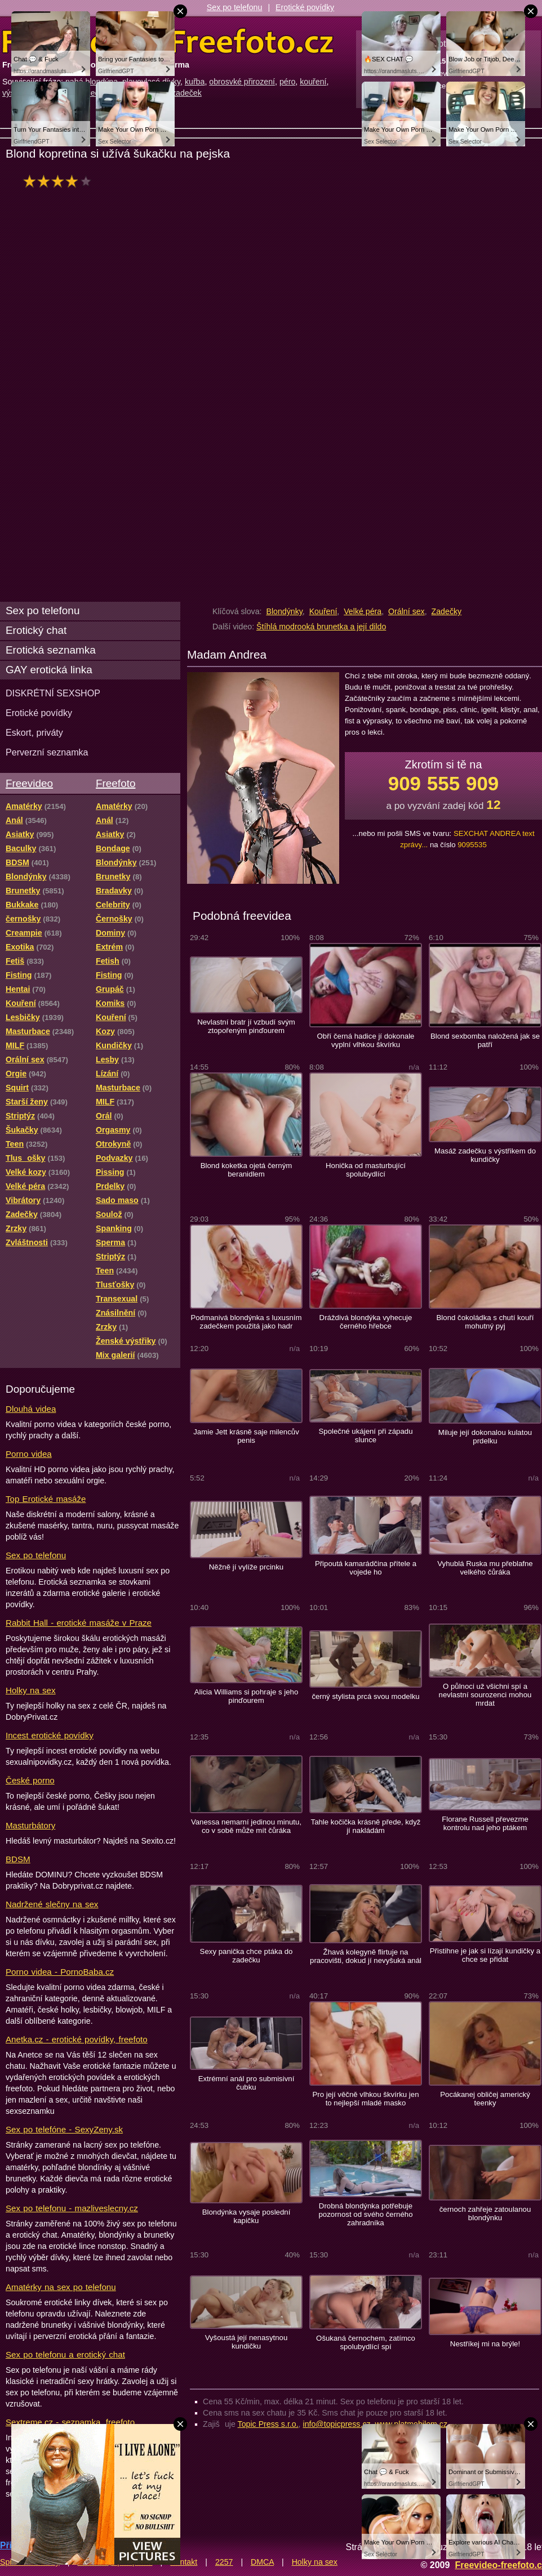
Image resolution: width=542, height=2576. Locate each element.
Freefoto (115, 783)
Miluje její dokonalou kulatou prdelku (485, 1436)
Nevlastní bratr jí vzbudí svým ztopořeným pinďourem (246, 1026)
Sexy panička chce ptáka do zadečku (246, 1955)
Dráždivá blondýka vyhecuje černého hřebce (365, 1321)
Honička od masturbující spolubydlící (366, 1169)
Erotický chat (36, 630)
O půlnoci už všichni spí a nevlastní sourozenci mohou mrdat (485, 1694)
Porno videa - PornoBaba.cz (60, 1971)
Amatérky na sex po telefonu (61, 2287)
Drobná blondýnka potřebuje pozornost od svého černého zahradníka (365, 2214)
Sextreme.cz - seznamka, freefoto (70, 2422)
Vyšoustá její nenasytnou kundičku (246, 2341)
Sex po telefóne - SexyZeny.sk (64, 2129)
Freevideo (29, 783)
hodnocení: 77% (61, 181)
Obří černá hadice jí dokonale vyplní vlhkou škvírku (366, 1040)
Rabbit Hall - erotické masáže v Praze (79, 1622)
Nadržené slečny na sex (52, 1904)
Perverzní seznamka (47, 752)
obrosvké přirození (242, 81)
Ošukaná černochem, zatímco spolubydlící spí (365, 2342)
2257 (224, 2561)
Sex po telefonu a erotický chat (65, 2354)
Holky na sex (31, 1690)
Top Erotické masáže (46, 1499)
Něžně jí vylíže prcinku (246, 1567)
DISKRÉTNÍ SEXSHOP (53, 693)
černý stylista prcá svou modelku (365, 1696)
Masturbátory (30, 1825)
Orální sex (406, 611)
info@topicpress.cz (337, 2424)
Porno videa (29, 1454)
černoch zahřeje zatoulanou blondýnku (485, 2213)
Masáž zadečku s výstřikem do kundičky (485, 1155)
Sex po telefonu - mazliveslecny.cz (72, 2208)
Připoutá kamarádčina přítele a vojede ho (365, 1567)
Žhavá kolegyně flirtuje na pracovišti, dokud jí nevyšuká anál (365, 1956)
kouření (313, 81)
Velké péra (362, 611)
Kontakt (183, 2561)
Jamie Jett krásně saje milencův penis (246, 1436)
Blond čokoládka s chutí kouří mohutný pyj (485, 1321)
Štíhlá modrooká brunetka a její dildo (321, 626)
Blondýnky (284, 611)
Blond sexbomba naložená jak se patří (485, 1040)
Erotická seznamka (51, 650)
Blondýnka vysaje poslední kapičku (246, 2216)
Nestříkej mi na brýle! (485, 2344)
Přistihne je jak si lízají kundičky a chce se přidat (485, 1955)
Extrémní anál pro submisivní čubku (246, 2082)
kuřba (195, 81)
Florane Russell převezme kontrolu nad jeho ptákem (485, 1823)
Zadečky (447, 611)
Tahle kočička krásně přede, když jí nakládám (366, 1826)
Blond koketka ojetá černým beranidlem (246, 1169)
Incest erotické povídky (50, 1735)
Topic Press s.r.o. (268, 2424)
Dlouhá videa (31, 1409)
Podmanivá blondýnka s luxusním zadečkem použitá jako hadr (245, 1321)
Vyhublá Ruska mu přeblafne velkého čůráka (484, 1567)
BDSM (18, 1859)
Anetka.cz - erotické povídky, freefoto (77, 2039)
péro (287, 81)
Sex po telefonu (235, 7)
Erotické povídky (305, 7)
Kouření (323, 611)
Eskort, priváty (34, 732)
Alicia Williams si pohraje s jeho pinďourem (246, 1696)
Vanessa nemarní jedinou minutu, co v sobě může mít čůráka (246, 1826)
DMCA (262, 2561)
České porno (30, 1780)
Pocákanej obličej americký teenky (485, 2098)
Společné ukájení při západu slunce (365, 1435)
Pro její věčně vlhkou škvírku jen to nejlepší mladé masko (365, 2098)
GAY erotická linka (49, 670)
